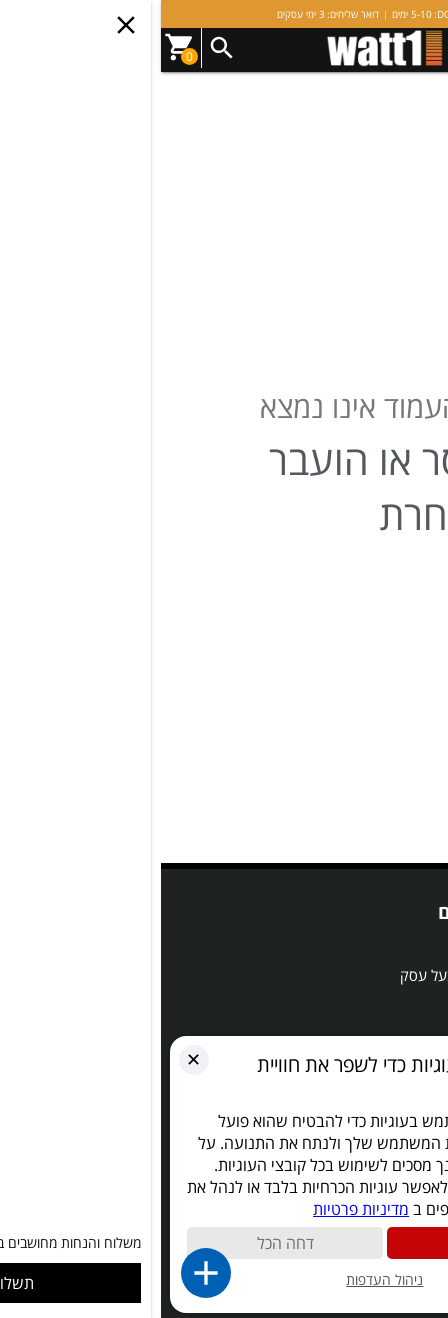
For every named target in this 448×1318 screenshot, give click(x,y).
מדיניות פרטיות (200, 1209)
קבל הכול (324, 1243)
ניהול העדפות (223, 1279)
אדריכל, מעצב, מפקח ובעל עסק (333, 975)
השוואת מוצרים (383, 1005)
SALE (411, 945)
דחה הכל (124, 1243)
